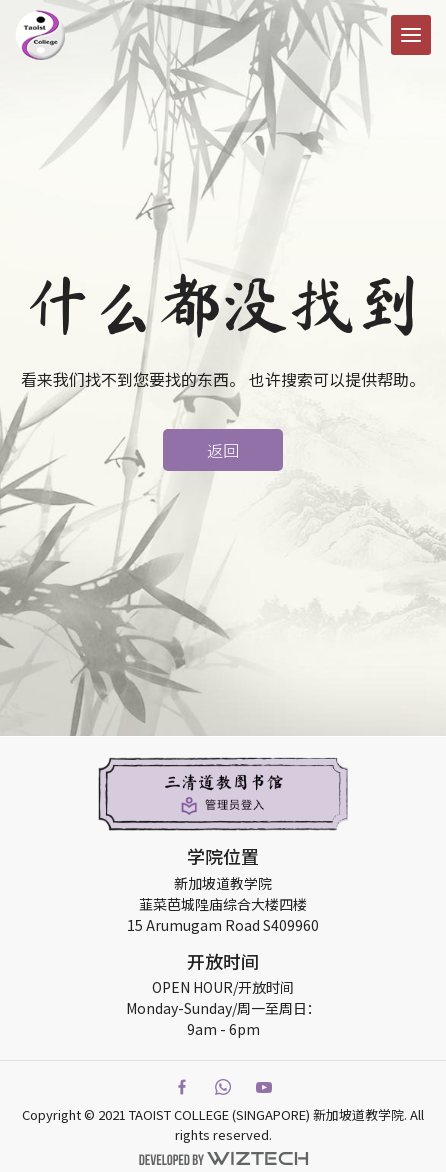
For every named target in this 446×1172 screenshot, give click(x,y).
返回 (223, 450)
